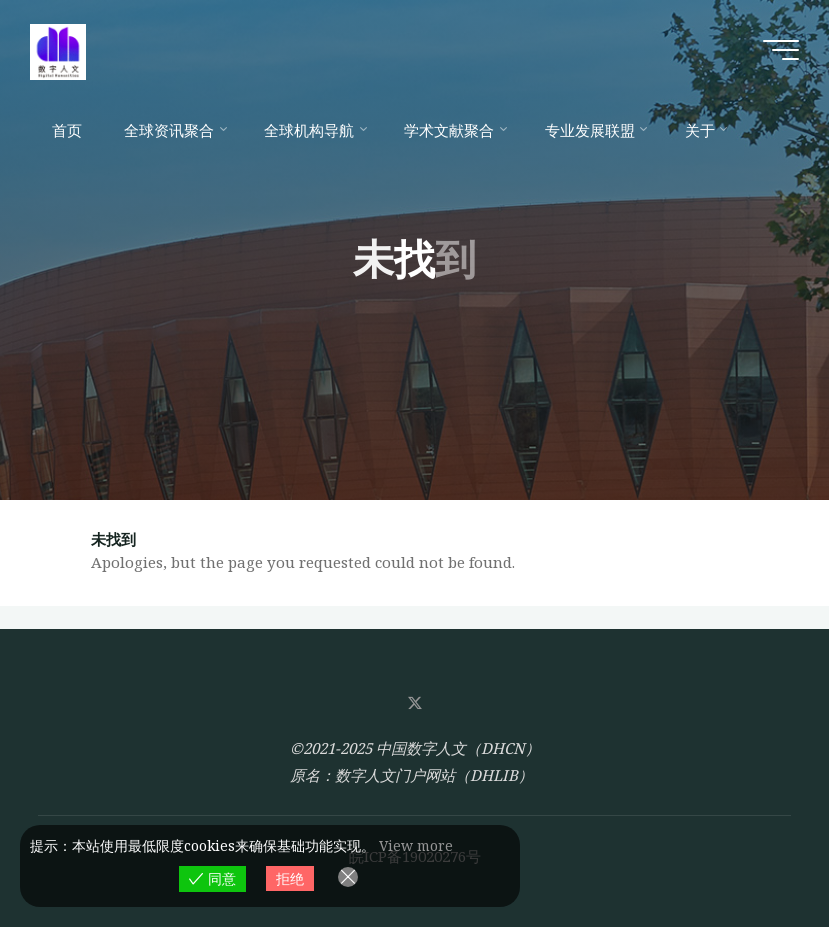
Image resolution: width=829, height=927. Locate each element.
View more (416, 845)
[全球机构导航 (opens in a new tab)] (313, 130)
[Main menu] (781, 50)
